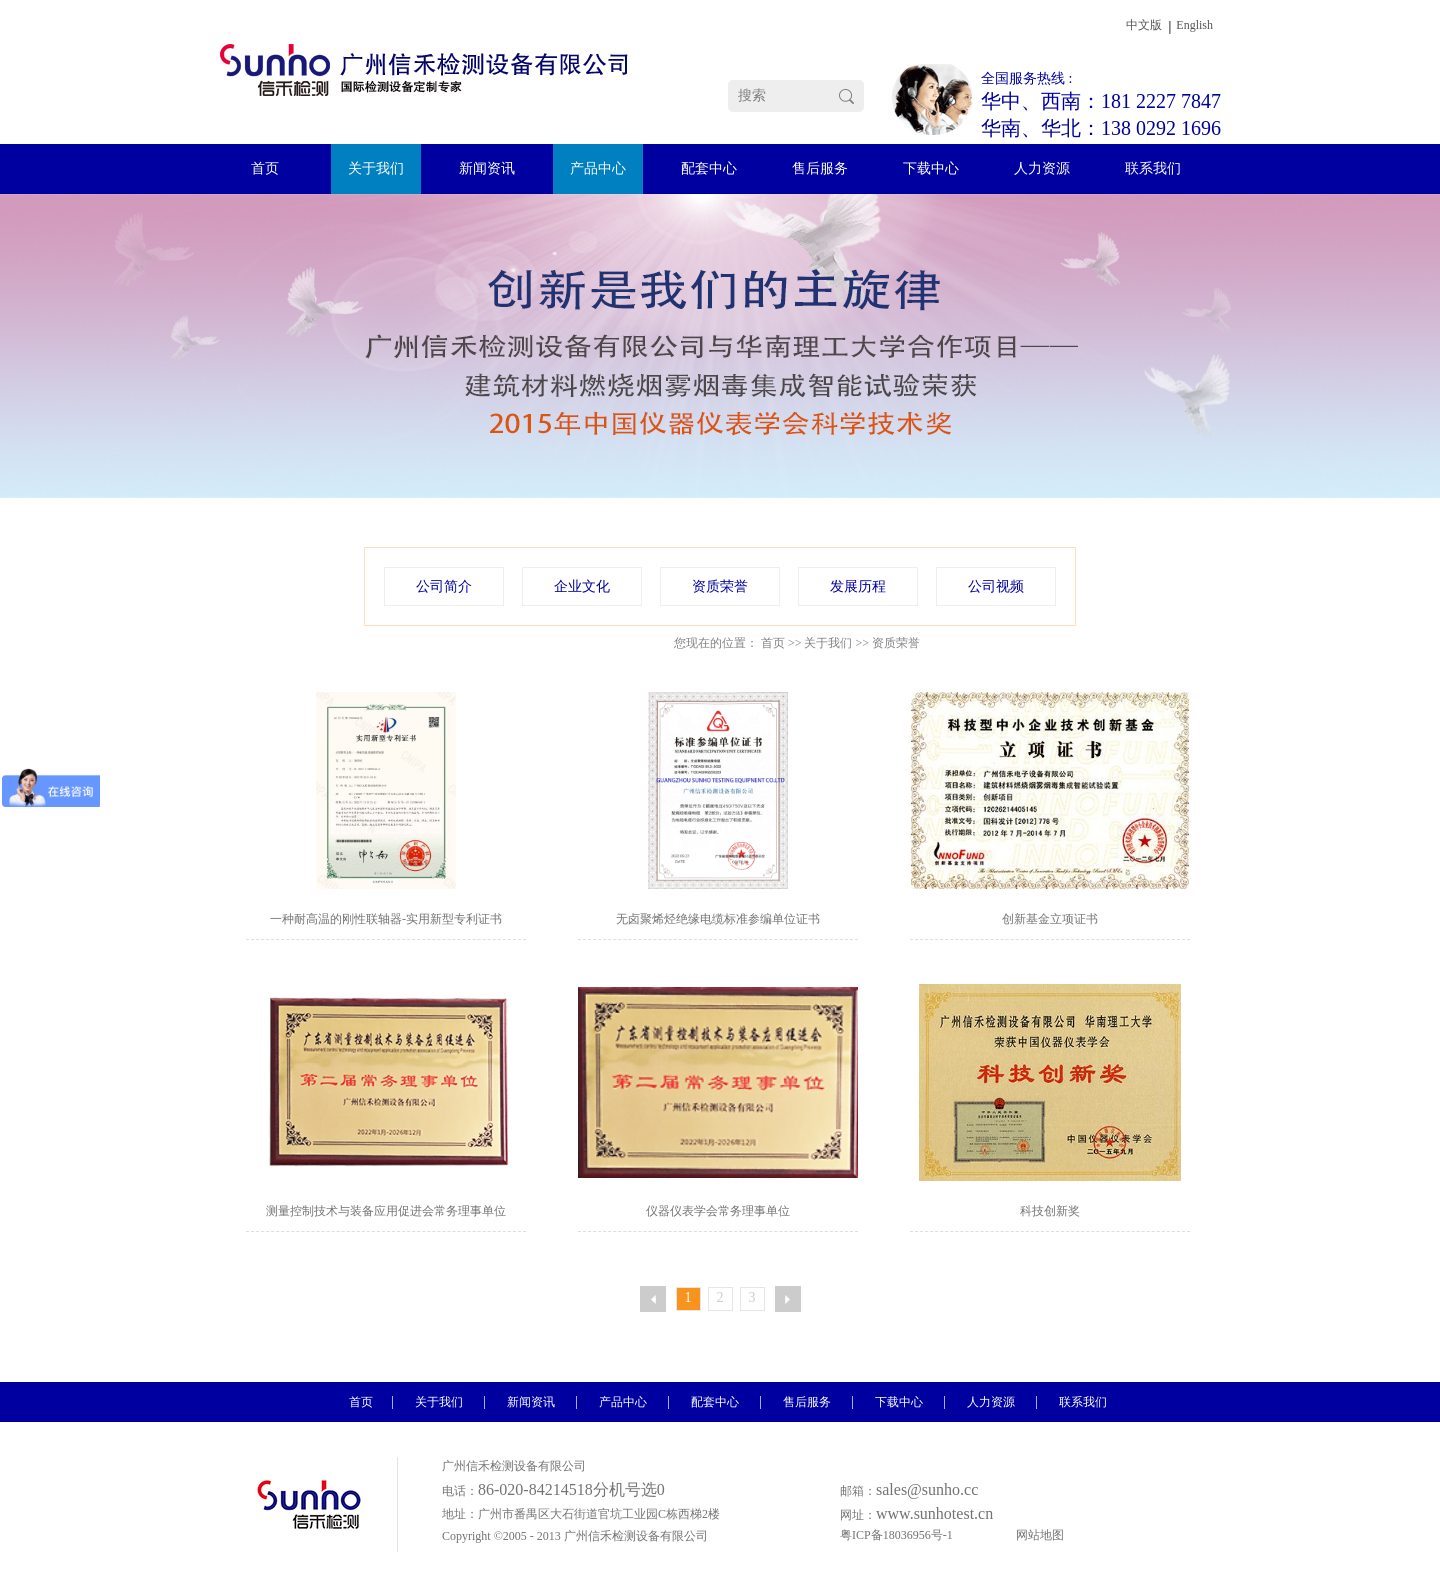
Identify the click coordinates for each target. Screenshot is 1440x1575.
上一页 (653, 1299)
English (1194, 25)
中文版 (1144, 25)
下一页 (788, 1299)
